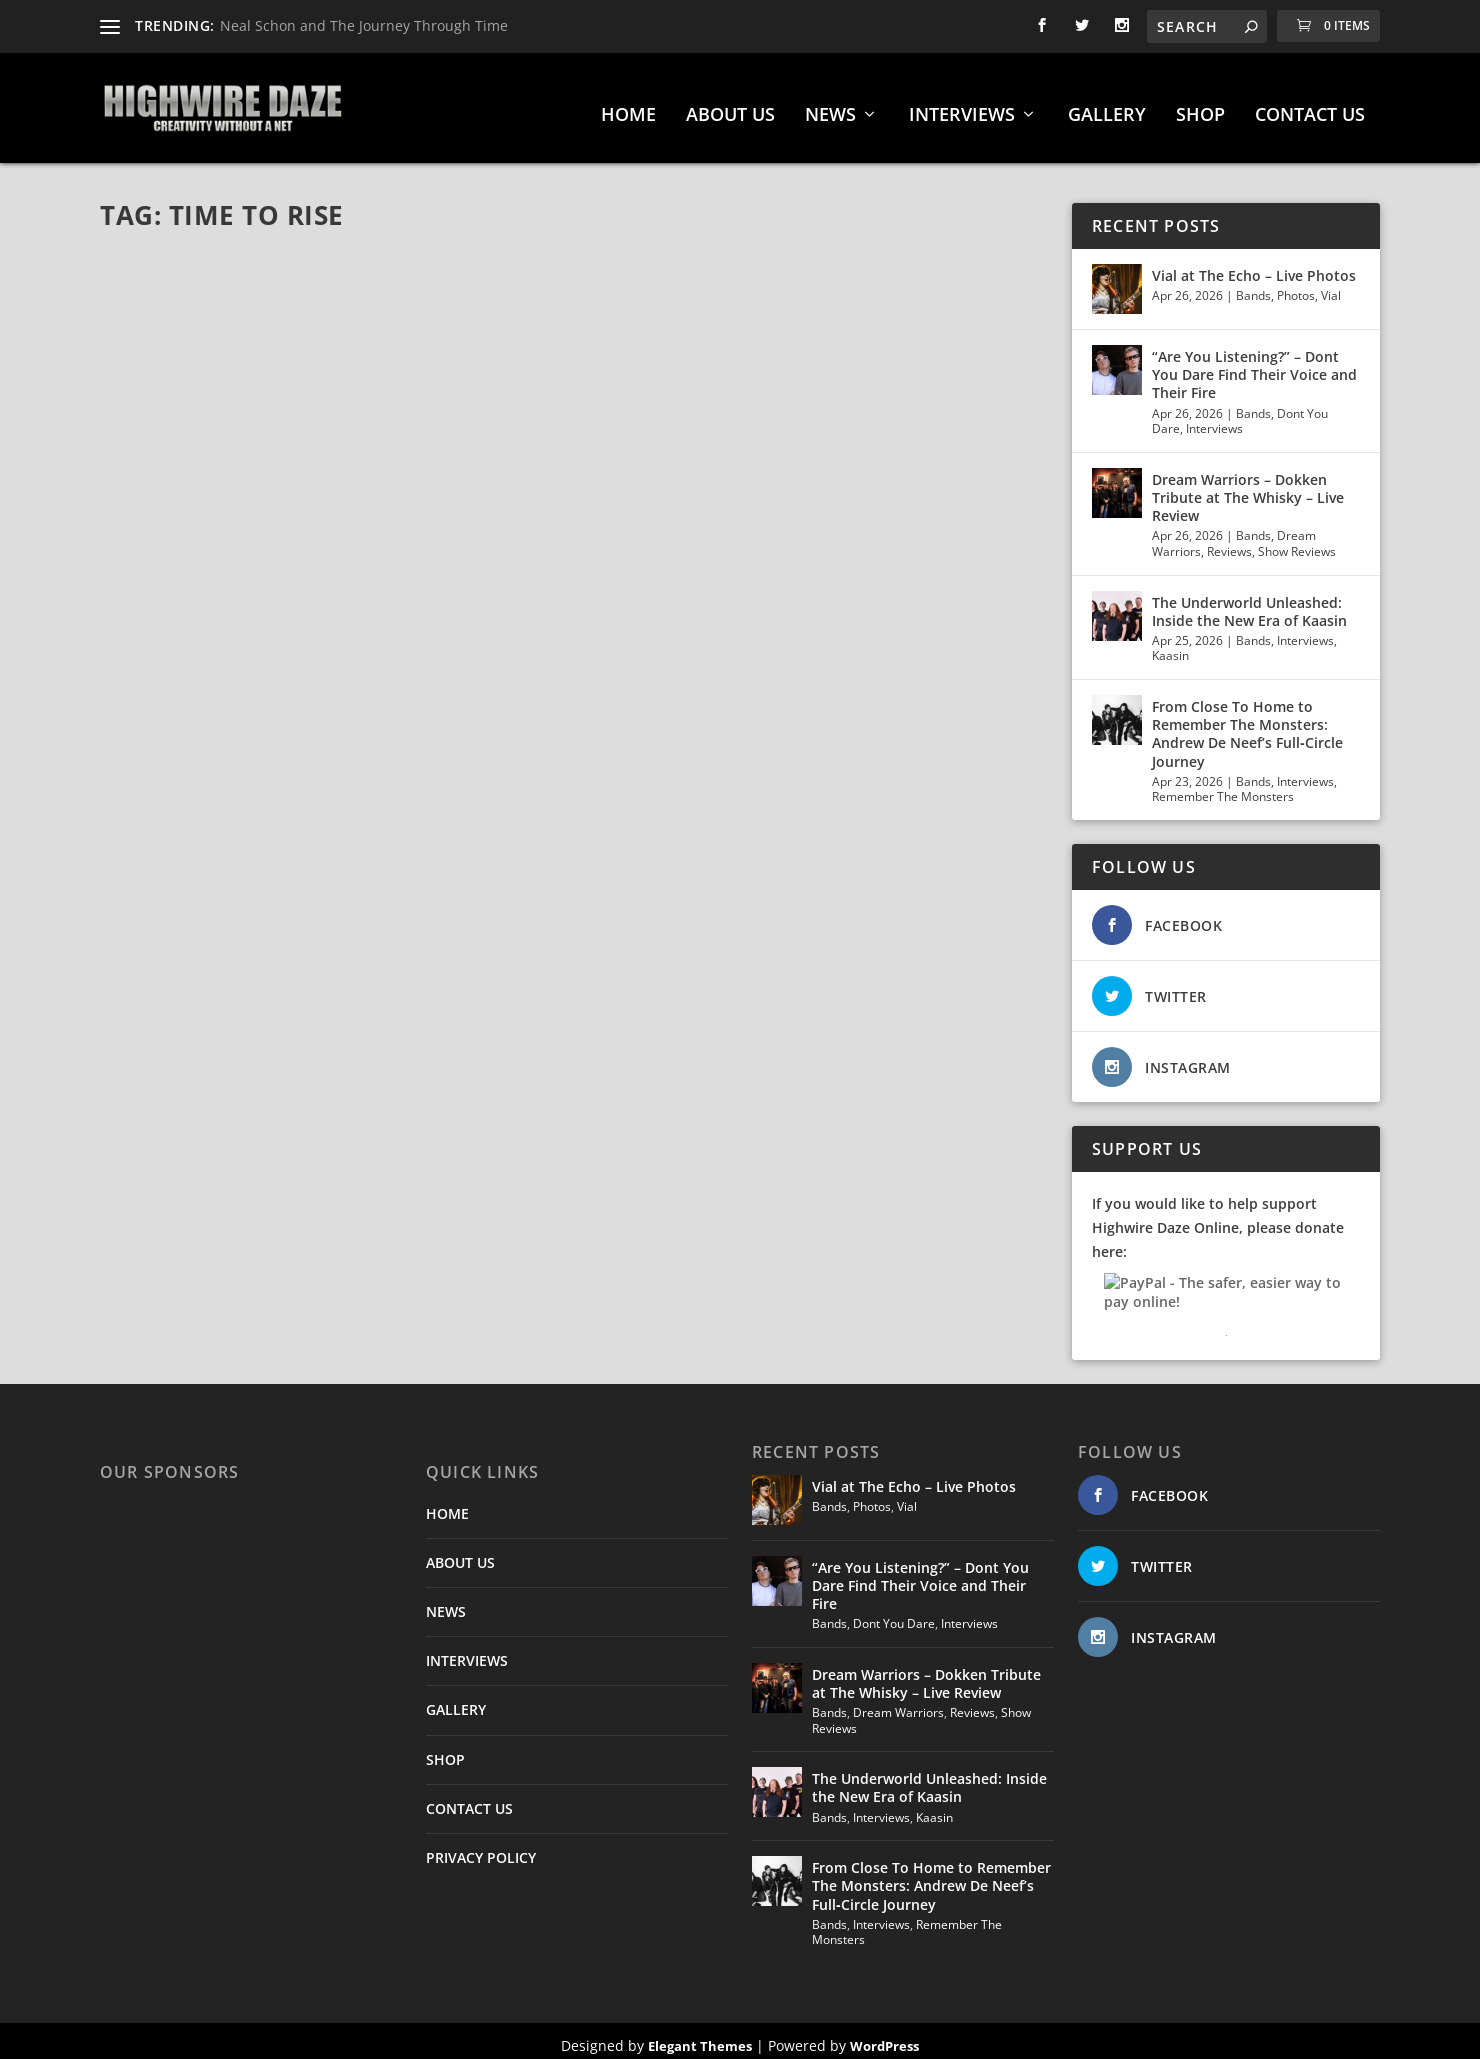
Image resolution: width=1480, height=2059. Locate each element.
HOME (628, 106)
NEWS (830, 106)
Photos (1296, 285)
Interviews (1214, 418)
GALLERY (1107, 106)
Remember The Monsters (1223, 786)
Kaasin (1170, 645)
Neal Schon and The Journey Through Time (364, 25)
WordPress (884, 2036)
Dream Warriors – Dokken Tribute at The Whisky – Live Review (1248, 487)
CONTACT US (1310, 106)
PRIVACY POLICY (481, 1847)
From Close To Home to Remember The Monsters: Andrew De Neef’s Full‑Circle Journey (1247, 724)
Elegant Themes (700, 2036)
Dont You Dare (894, 1613)
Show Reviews (1297, 541)
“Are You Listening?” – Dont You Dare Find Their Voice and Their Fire (1254, 364)
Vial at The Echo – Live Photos (1254, 265)
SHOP (1200, 106)
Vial (1331, 285)
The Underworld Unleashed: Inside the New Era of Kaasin (1249, 601)
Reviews (1229, 541)
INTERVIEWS (962, 106)
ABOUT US (730, 106)
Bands (1253, 285)
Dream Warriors (898, 1702)
